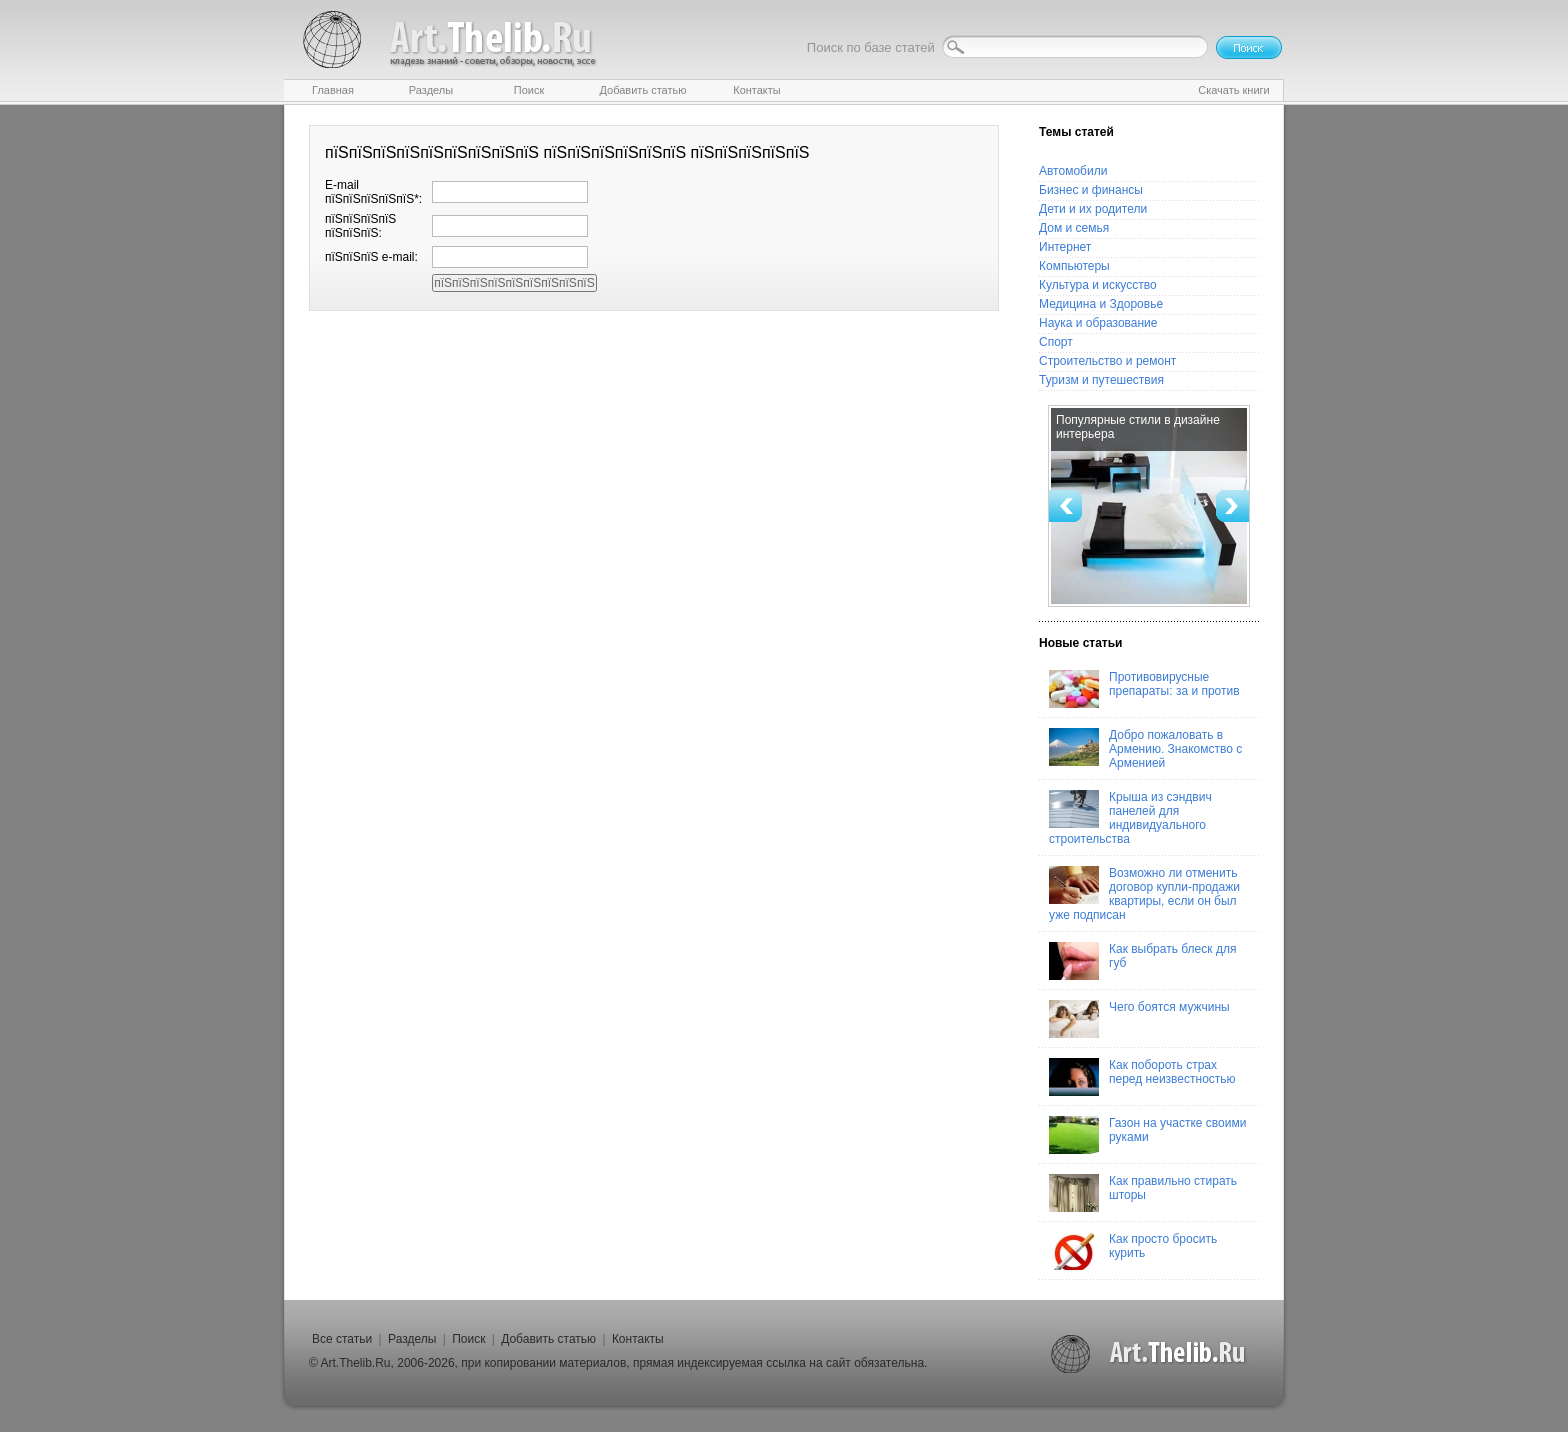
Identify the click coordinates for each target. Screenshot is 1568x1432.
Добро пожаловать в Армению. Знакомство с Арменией (1145, 749)
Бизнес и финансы (1091, 190)
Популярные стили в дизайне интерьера (1138, 427)
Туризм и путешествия (1101, 380)
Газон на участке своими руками (1147, 1135)
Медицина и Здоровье (1101, 304)
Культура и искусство (1098, 285)
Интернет (1065, 247)
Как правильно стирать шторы (1143, 1193)
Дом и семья (1074, 228)
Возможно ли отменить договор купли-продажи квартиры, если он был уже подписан (1144, 894)
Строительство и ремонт (1107, 361)
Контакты (638, 1339)
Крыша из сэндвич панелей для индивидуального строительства (1130, 818)
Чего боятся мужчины (1139, 1019)
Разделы (412, 1339)
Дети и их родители (1093, 209)
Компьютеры (1074, 266)
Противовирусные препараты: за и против (1144, 689)
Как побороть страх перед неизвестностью (1142, 1077)
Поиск (468, 1339)
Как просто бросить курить (1133, 1251)
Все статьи (342, 1339)
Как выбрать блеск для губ (1142, 961)
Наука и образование (1098, 323)
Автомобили (1073, 171)
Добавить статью (548, 1339)
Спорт (1056, 342)
